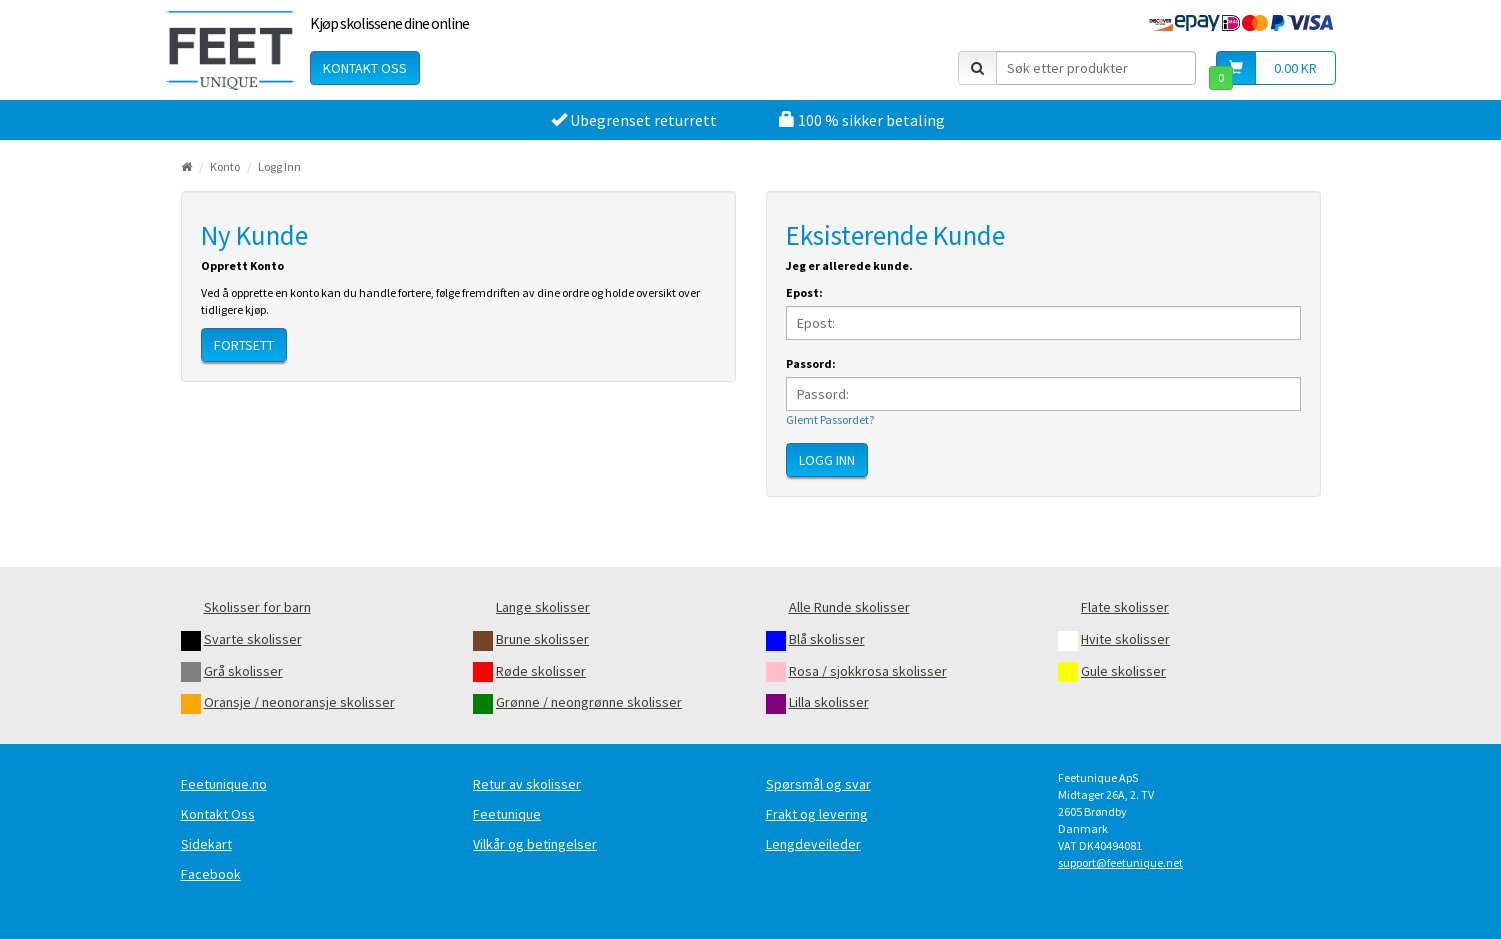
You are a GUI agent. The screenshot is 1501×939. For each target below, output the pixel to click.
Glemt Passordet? (830, 419)
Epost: (804, 292)
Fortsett (244, 345)
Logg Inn (279, 166)
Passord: (811, 363)
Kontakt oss (365, 68)
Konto (225, 166)
